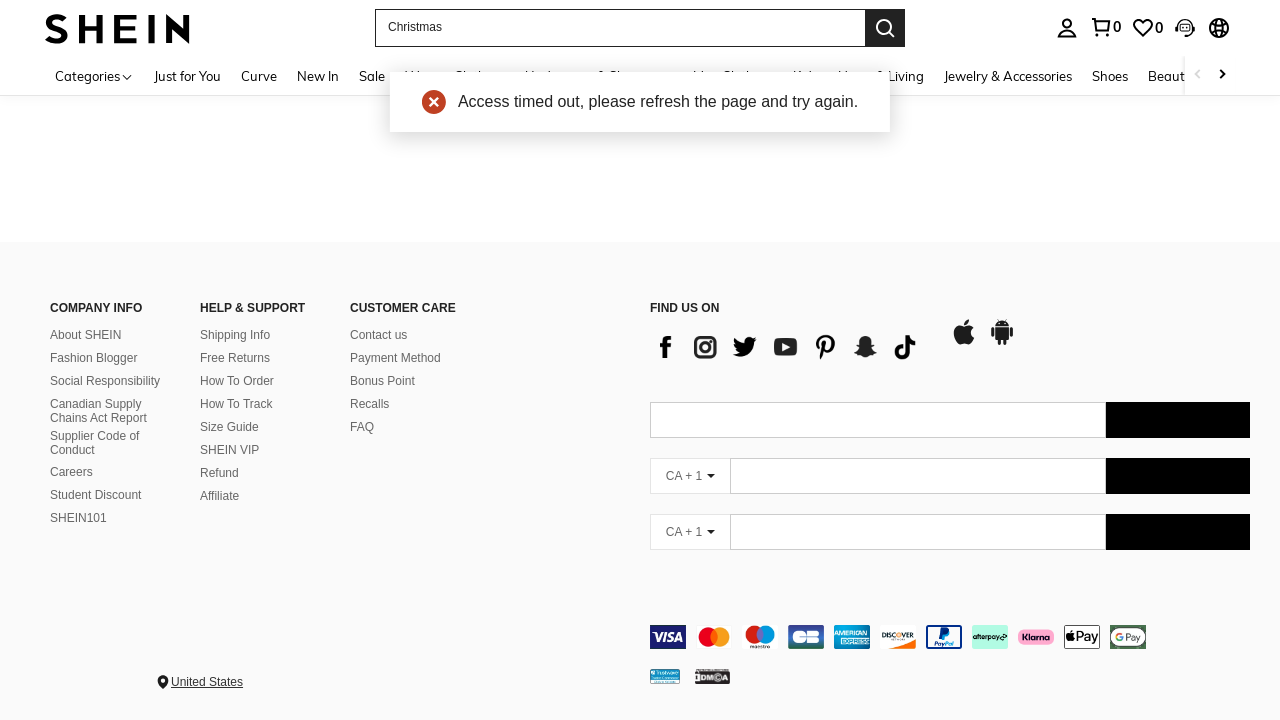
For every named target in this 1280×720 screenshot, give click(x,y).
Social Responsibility (105, 381)
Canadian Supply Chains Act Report (98, 411)
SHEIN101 (78, 518)
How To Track (236, 404)
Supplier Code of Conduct (94, 443)
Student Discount (95, 495)
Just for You (187, 76)
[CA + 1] (690, 476)
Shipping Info (235, 335)
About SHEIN (85, 335)
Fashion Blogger (93, 358)
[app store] (964, 342)
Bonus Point (382, 381)
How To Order (237, 381)
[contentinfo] (950, 637)
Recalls (369, 404)
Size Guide (229, 427)
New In (318, 76)
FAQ (362, 427)
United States (207, 682)
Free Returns (235, 358)
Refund (219, 473)
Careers (71, 472)
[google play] (1002, 342)
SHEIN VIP (229, 450)
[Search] (885, 28)
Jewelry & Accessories (1008, 76)
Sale (372, 76)
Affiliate (219, 496)
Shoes (1110, 76)
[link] (1147, 28)
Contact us (378, 335)
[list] (790, 347)
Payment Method (395, 358)
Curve (259, 76)
